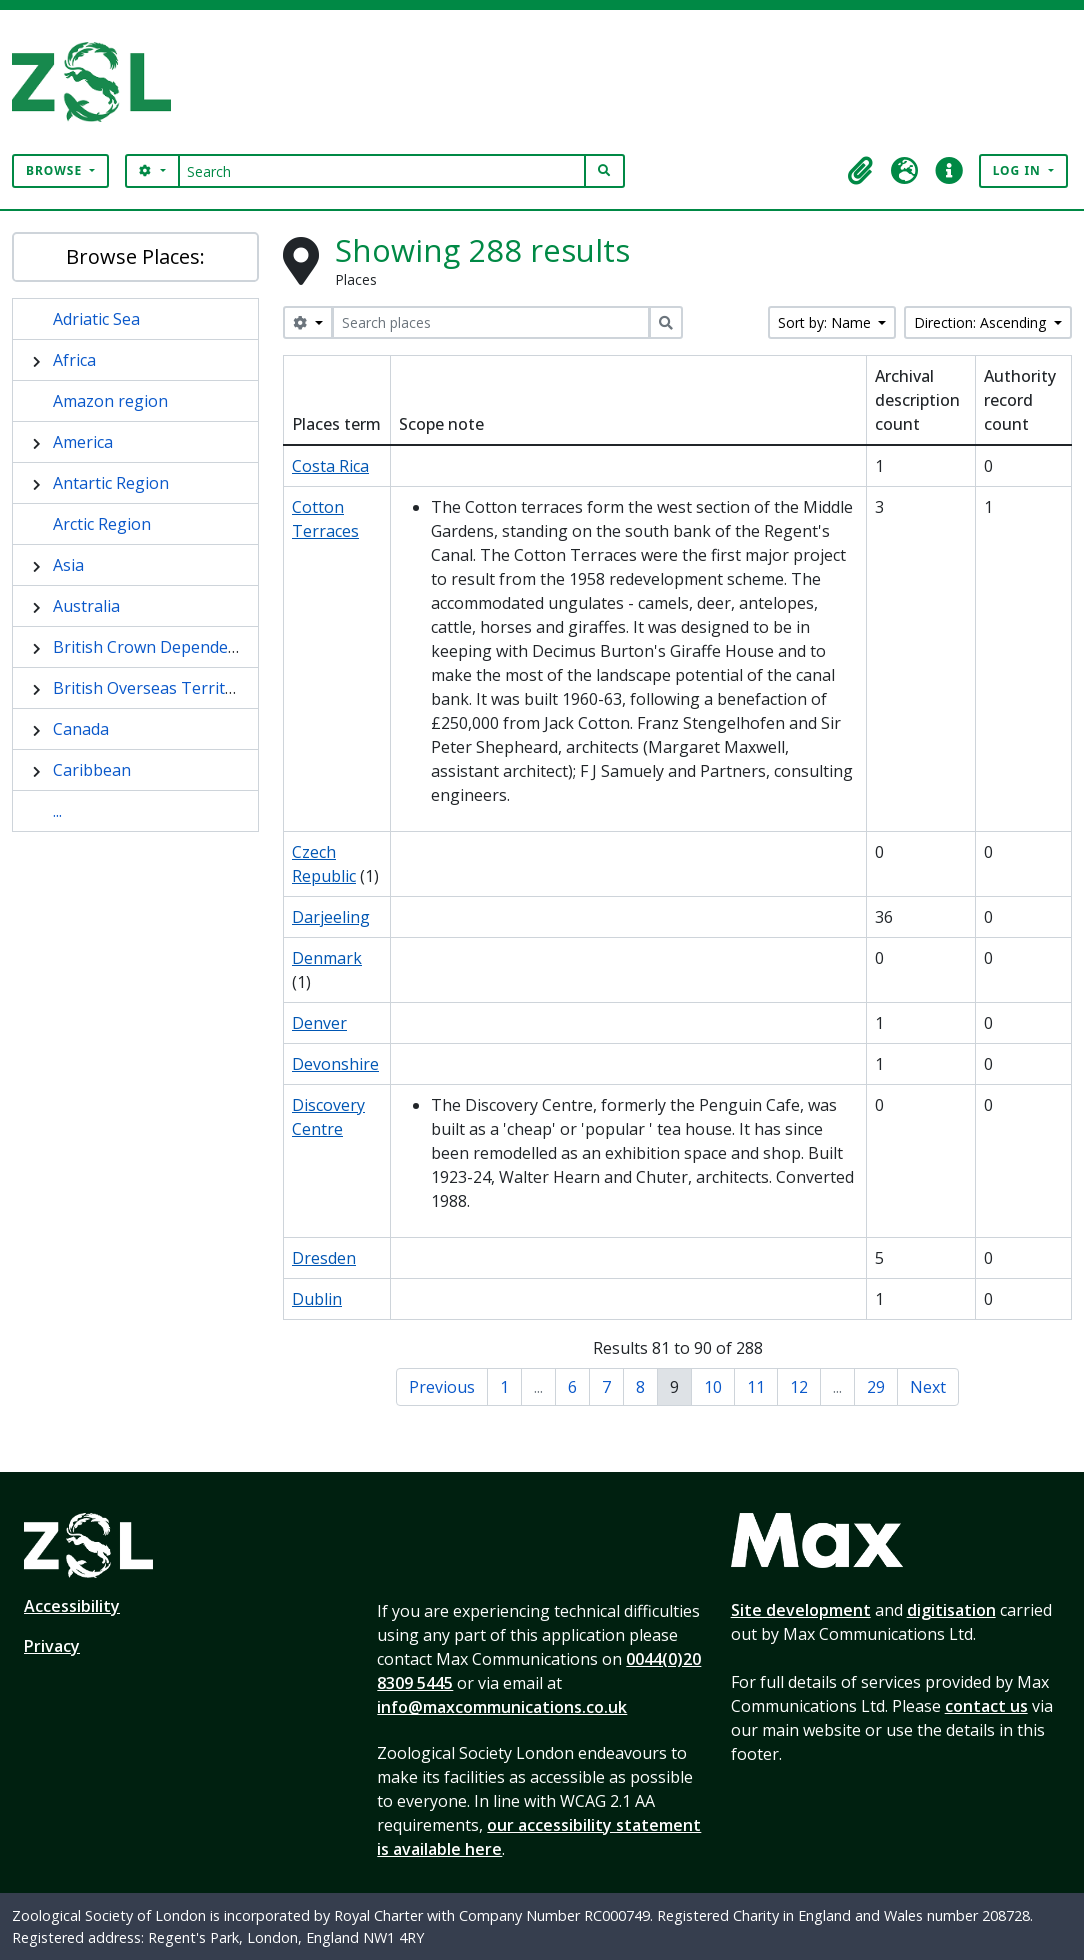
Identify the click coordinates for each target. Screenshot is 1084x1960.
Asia (68, 565)
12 (799, 1387)
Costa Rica (330, 466)
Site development (801, 1610)
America (83, 442)
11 (756, 1387)
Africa (74, 360)
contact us (986, 1706)
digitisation (951, 1610)
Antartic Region (111, 483)
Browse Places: (135, 256)
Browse (56, 170)
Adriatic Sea (96, 319)
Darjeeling (331, 917)
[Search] (382, 171)
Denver (319, 1023)
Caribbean (92, 770)
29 (876, 1387)
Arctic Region (102, 524)
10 (713, 1387)
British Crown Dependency (153, 647)
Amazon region (110, 401)
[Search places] (491, 322)
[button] (861, 171)
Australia (86, 606)
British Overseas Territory (151, 688)
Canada (81, 729)
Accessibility (72, 1606)
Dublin (317, 1299)
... (57, 811)
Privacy (52, 1646)
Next (928, 1387)
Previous (442, 1387)
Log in (1019, 170)
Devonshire (335, 1064)
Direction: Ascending (982, 322)
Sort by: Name (826, 322)
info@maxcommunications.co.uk (502, 1707)
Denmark (327, 958)
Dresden (324, 1258)
